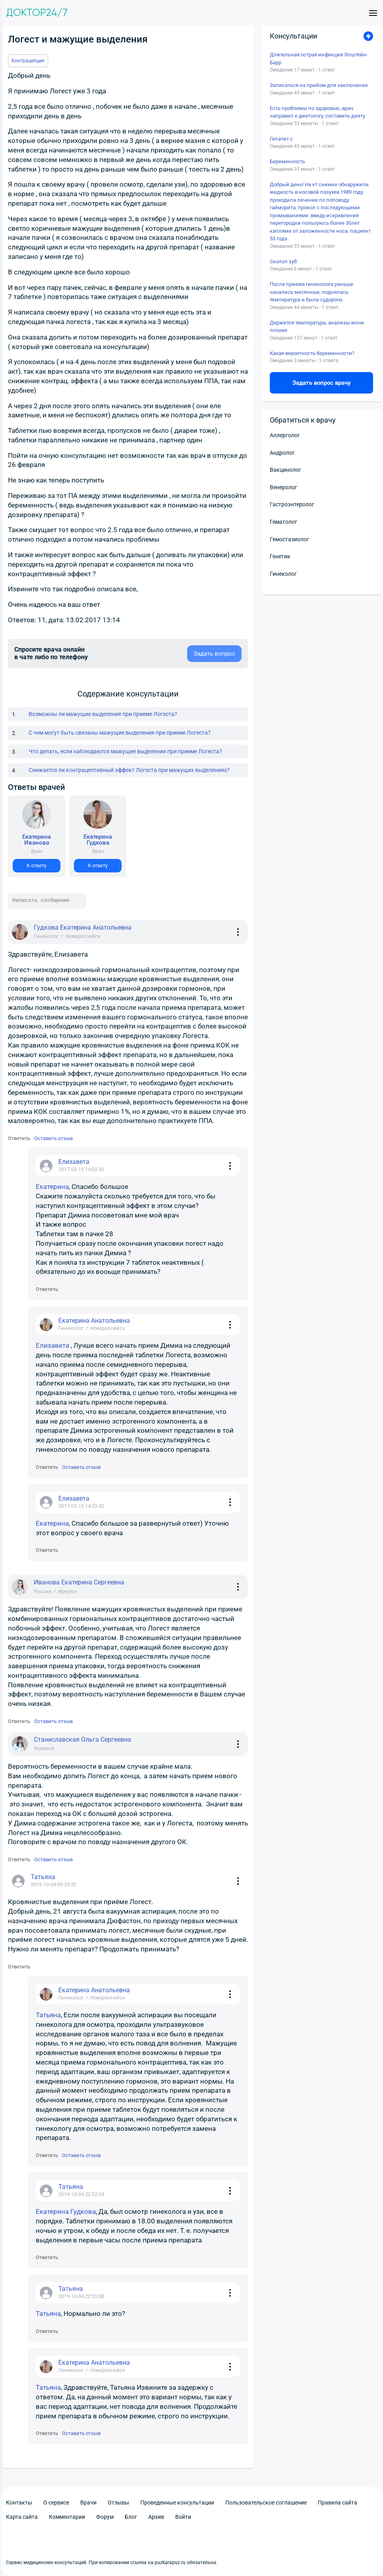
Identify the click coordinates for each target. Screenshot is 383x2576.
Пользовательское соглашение (266, 2502)
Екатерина (52, 1187)
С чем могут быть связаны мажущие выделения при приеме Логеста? (120, 732)
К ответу (36, 865)
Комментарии (67, 2517)
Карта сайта (22, 2517)
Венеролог (283, 487)
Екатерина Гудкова (66, 2211)
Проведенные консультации (177, 2502)
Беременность (287, 161)
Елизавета (53, 1345)
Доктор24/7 (37, 12)
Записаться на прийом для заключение (319, 85)
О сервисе (56, 2502)
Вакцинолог (285, 470)
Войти (183, 2517)
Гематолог (283, 522)
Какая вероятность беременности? (312, 353)
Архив (156, 2517)
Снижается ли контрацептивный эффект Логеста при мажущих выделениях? (129, 770)
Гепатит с (281, 139)
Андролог (282, 453)
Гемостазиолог (289, 539)
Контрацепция (28, 61)
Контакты (19, 2502)
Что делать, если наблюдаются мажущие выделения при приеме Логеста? (125, 751)
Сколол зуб (283, 261)
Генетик (280, 556)
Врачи (88, 2502)
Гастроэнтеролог (292, 504)
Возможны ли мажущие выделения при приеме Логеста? (103, 714)
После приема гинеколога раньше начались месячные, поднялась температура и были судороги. (311, 292)
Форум (105, 2517)
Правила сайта (337, 2502)
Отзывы (118, 2502)
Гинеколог (283, 574)
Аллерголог (285, 435)
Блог (131, 2517)
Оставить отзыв (53, 1138)
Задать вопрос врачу (321, 382)
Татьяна (48, 2015)
